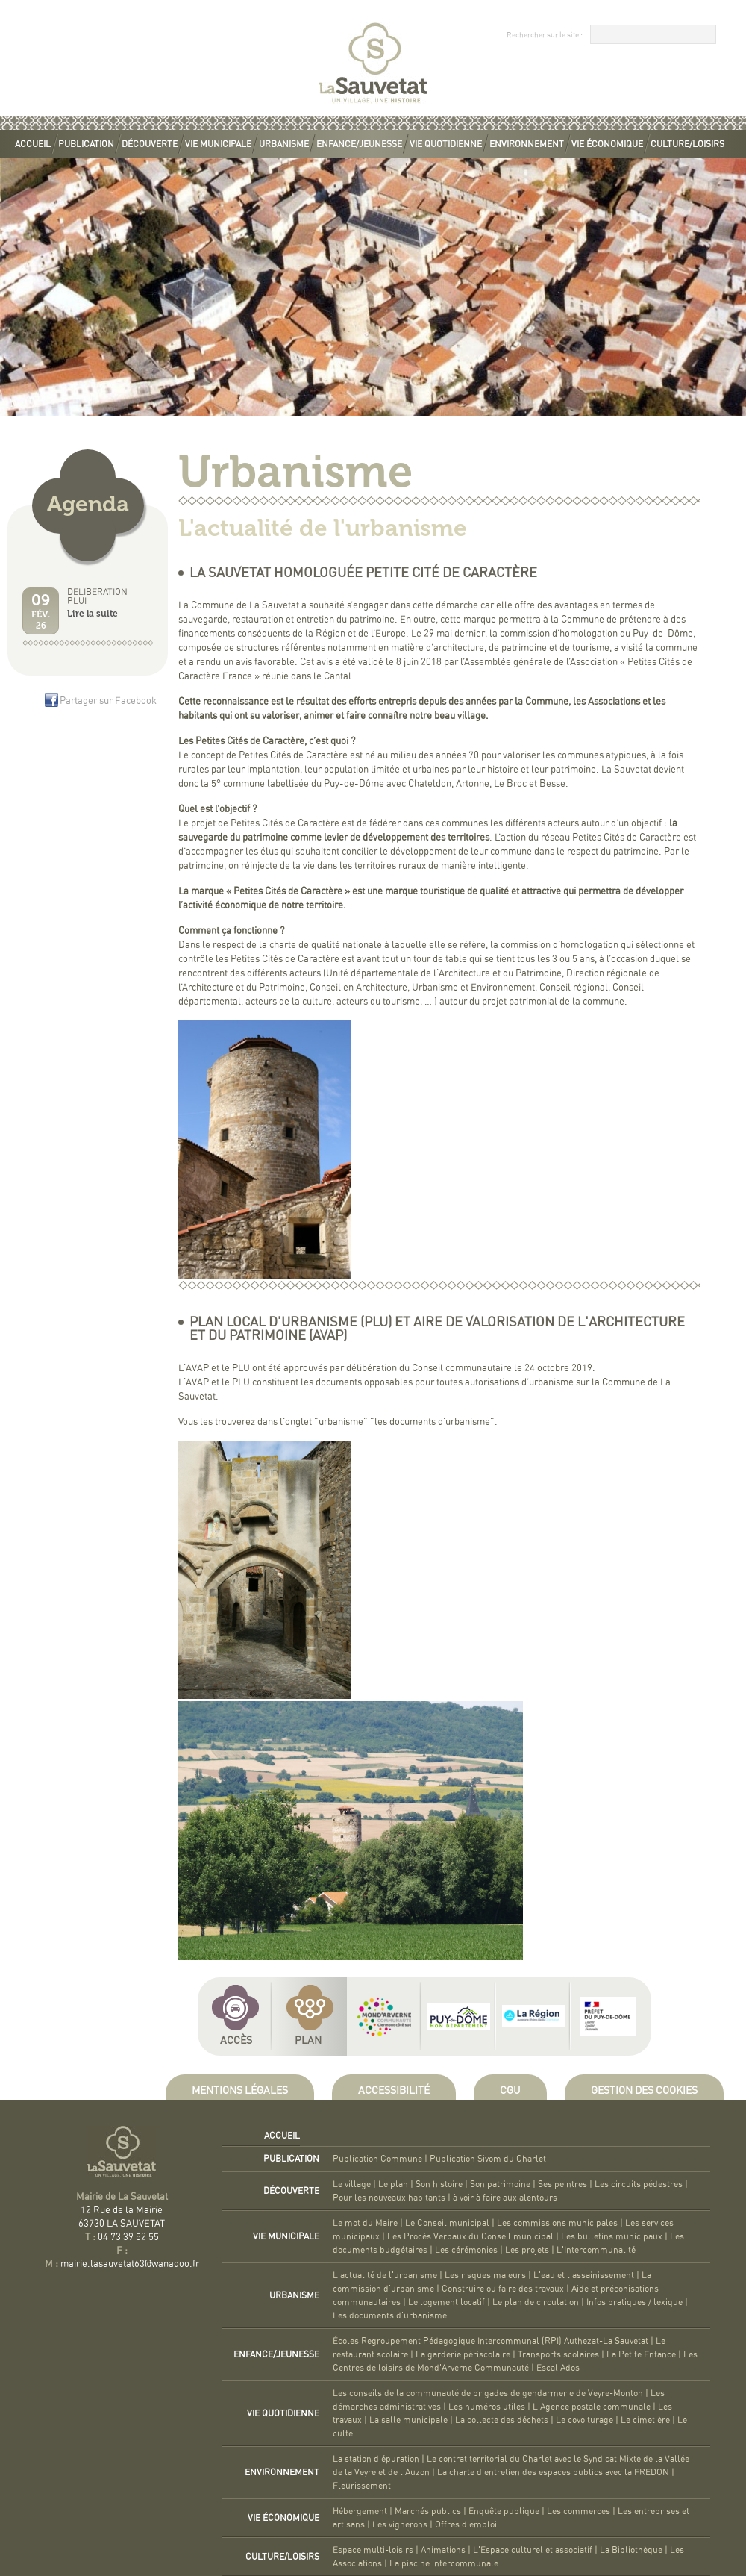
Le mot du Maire (365, 2222)
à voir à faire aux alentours (505, 2197)
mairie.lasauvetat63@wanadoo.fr (129, 2264)
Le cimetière (645, 2420)
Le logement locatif (446, 2302)
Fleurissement (362, 2485)
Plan (308, 2041)
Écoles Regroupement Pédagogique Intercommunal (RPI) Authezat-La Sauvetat (490, 2340)
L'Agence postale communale (592, 2406)
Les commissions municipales (557, 2222)
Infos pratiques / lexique (634, 2302)
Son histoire (439, 2184)
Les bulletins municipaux (611, 2236)
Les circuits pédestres (639, 2184)
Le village (352, 2184)
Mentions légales (240, 2091)
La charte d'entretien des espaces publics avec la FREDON (553, 2472)
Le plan (393, 2184)
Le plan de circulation (535, 2302)
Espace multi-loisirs (373, 2549)
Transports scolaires (558, 2354)
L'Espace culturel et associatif (532, 2549)
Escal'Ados (558, 2367)
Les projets (527, 2249)
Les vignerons (399, 2524)
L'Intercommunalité (596, 2249)
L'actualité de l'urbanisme (385, 2275)
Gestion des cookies (644, 2091)
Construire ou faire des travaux (503, 2288)
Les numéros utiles (486, 2406)
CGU (510, 2091)
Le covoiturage (584, 2420)
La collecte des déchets (501, 2420)
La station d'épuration (376, 2458)
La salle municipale (408, 2420)
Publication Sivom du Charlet (488, 2158)
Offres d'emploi (466, 2524)
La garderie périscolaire (463, 2354)
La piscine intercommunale (443, 2563)
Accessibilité (394, 2091)
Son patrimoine (500, 2184)
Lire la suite (92, 613)
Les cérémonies (466, 2249)
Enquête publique (503, 2511)
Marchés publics (428, 2511)
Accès (236, 2041)
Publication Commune (377, 2158)
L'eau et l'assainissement (583, 2275)
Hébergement (360, 2511)
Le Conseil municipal (447, 2222)
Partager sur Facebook (108, 701)
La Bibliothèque (631, 2549)
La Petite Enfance (641, 2354)
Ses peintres (562, 2184)
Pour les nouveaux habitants (389, 2197)
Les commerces (578, 2511)
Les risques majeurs (485, 2275)
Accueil (33, 144)
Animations (443, 2549)
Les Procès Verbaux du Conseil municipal (470, 2236)
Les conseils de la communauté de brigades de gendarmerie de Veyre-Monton (488, 2393)
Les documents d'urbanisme (390, 2315)
